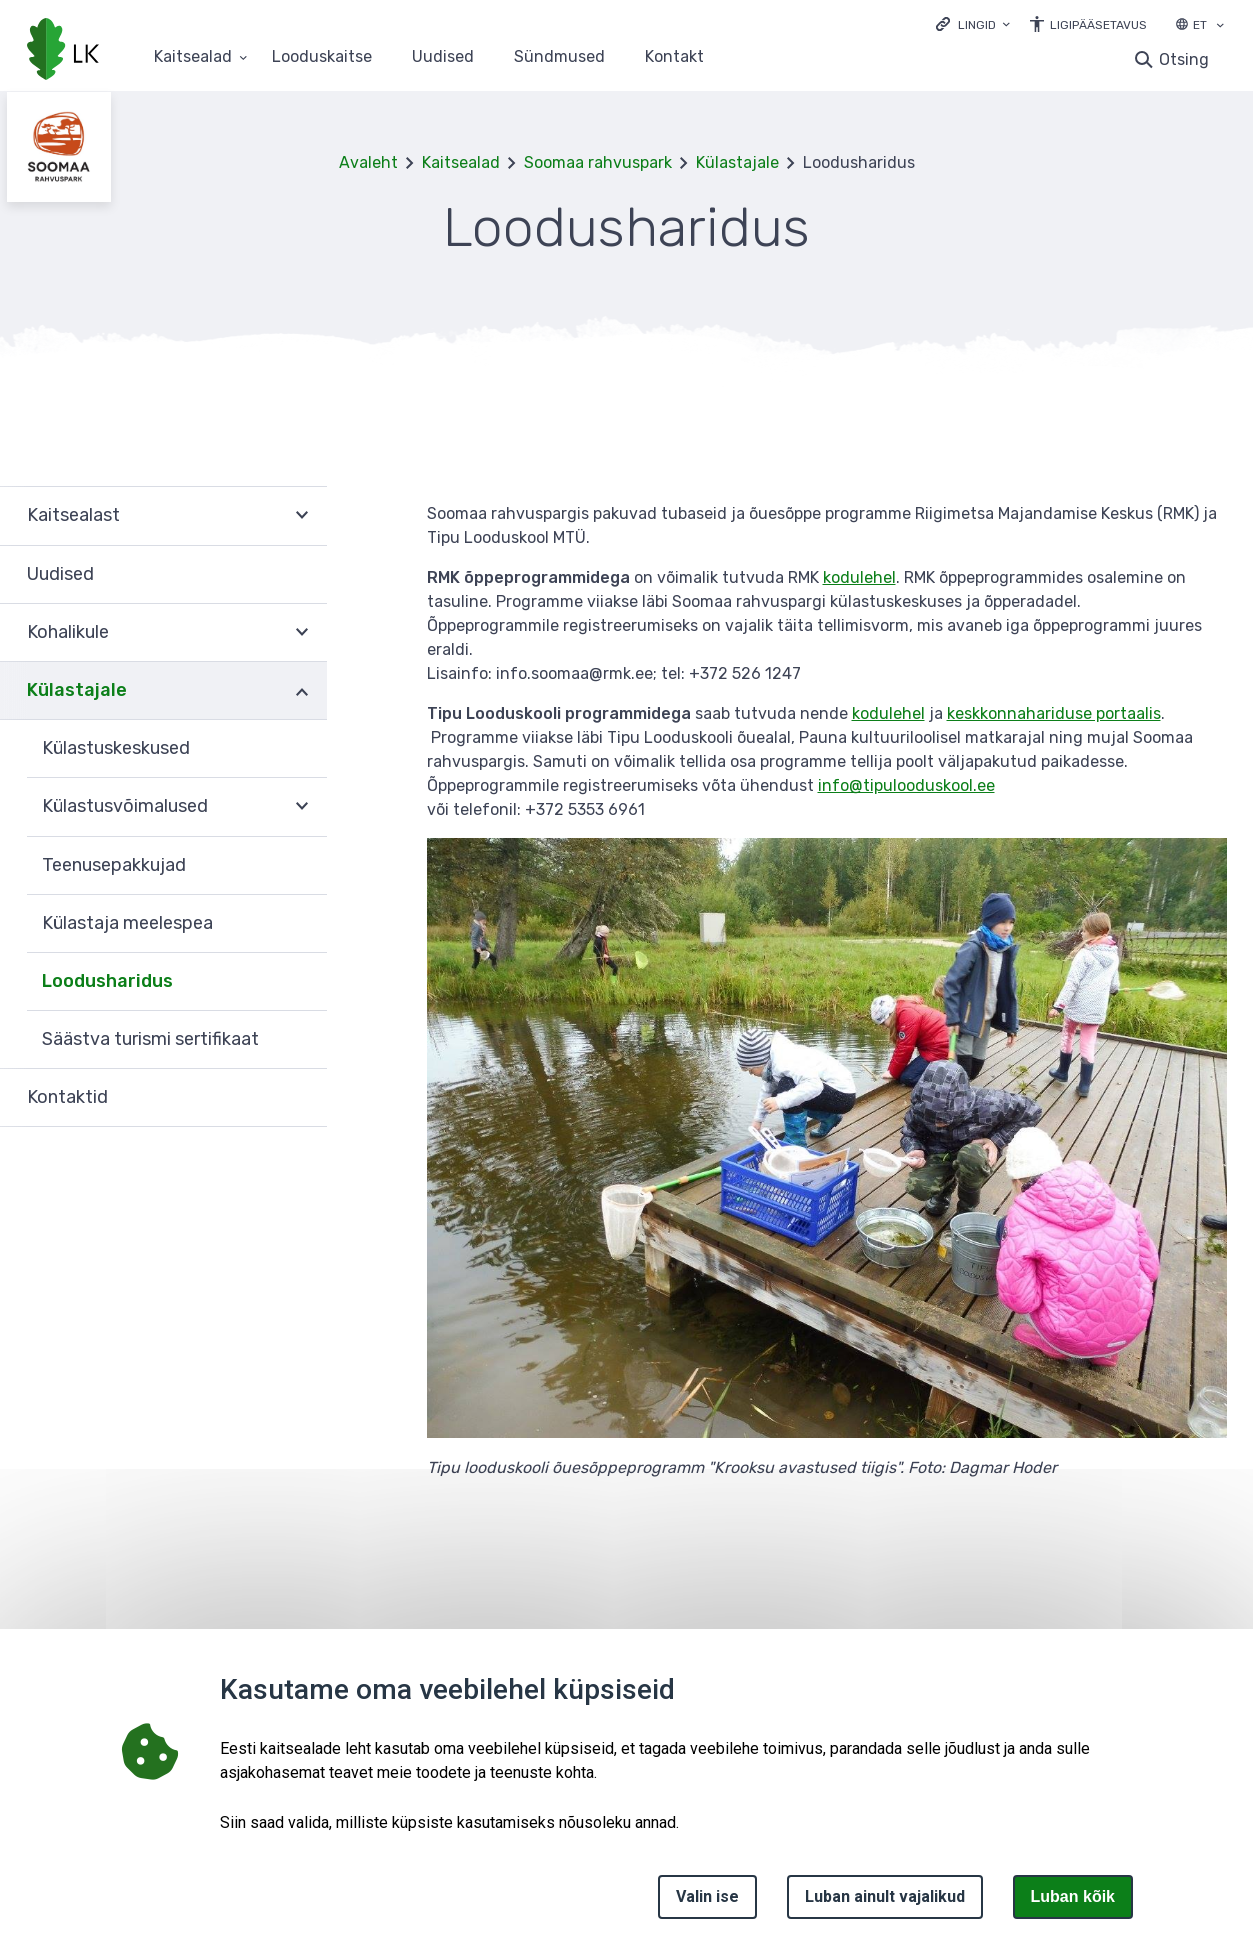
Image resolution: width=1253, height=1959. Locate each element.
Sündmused (559, 57)
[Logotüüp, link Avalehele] (63, 51)
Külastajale (737, 162)
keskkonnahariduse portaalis (1054, 713)
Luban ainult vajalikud (885, 1896)
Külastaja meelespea (127, 923)
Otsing (1184, 59)
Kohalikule (68, 632)
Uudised (443, 57)
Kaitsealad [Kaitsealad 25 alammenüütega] (193, 57)
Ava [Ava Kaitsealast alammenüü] (302, 515)
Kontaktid (67, 1097)
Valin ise (707, 1896)
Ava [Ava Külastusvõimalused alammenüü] (302, 807)
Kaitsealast (73, 515)
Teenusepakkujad (114, 865)
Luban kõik (1073, 1896)
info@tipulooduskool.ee (906, 785)
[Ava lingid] (973, 23)
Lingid (977, 25)
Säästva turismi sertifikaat (150, 1039)
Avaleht (368, 162)
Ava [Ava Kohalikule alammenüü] (302, 633)
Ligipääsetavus (1098, 25)
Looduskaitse (322, 57)
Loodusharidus (107, 981)
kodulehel (859, 577)
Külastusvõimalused (125, 806)
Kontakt (674, 57)
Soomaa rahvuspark (598, 162)
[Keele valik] (1220, 27)
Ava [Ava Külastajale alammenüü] (302, 691)
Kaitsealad (461, 162)
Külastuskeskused (116, 748)
